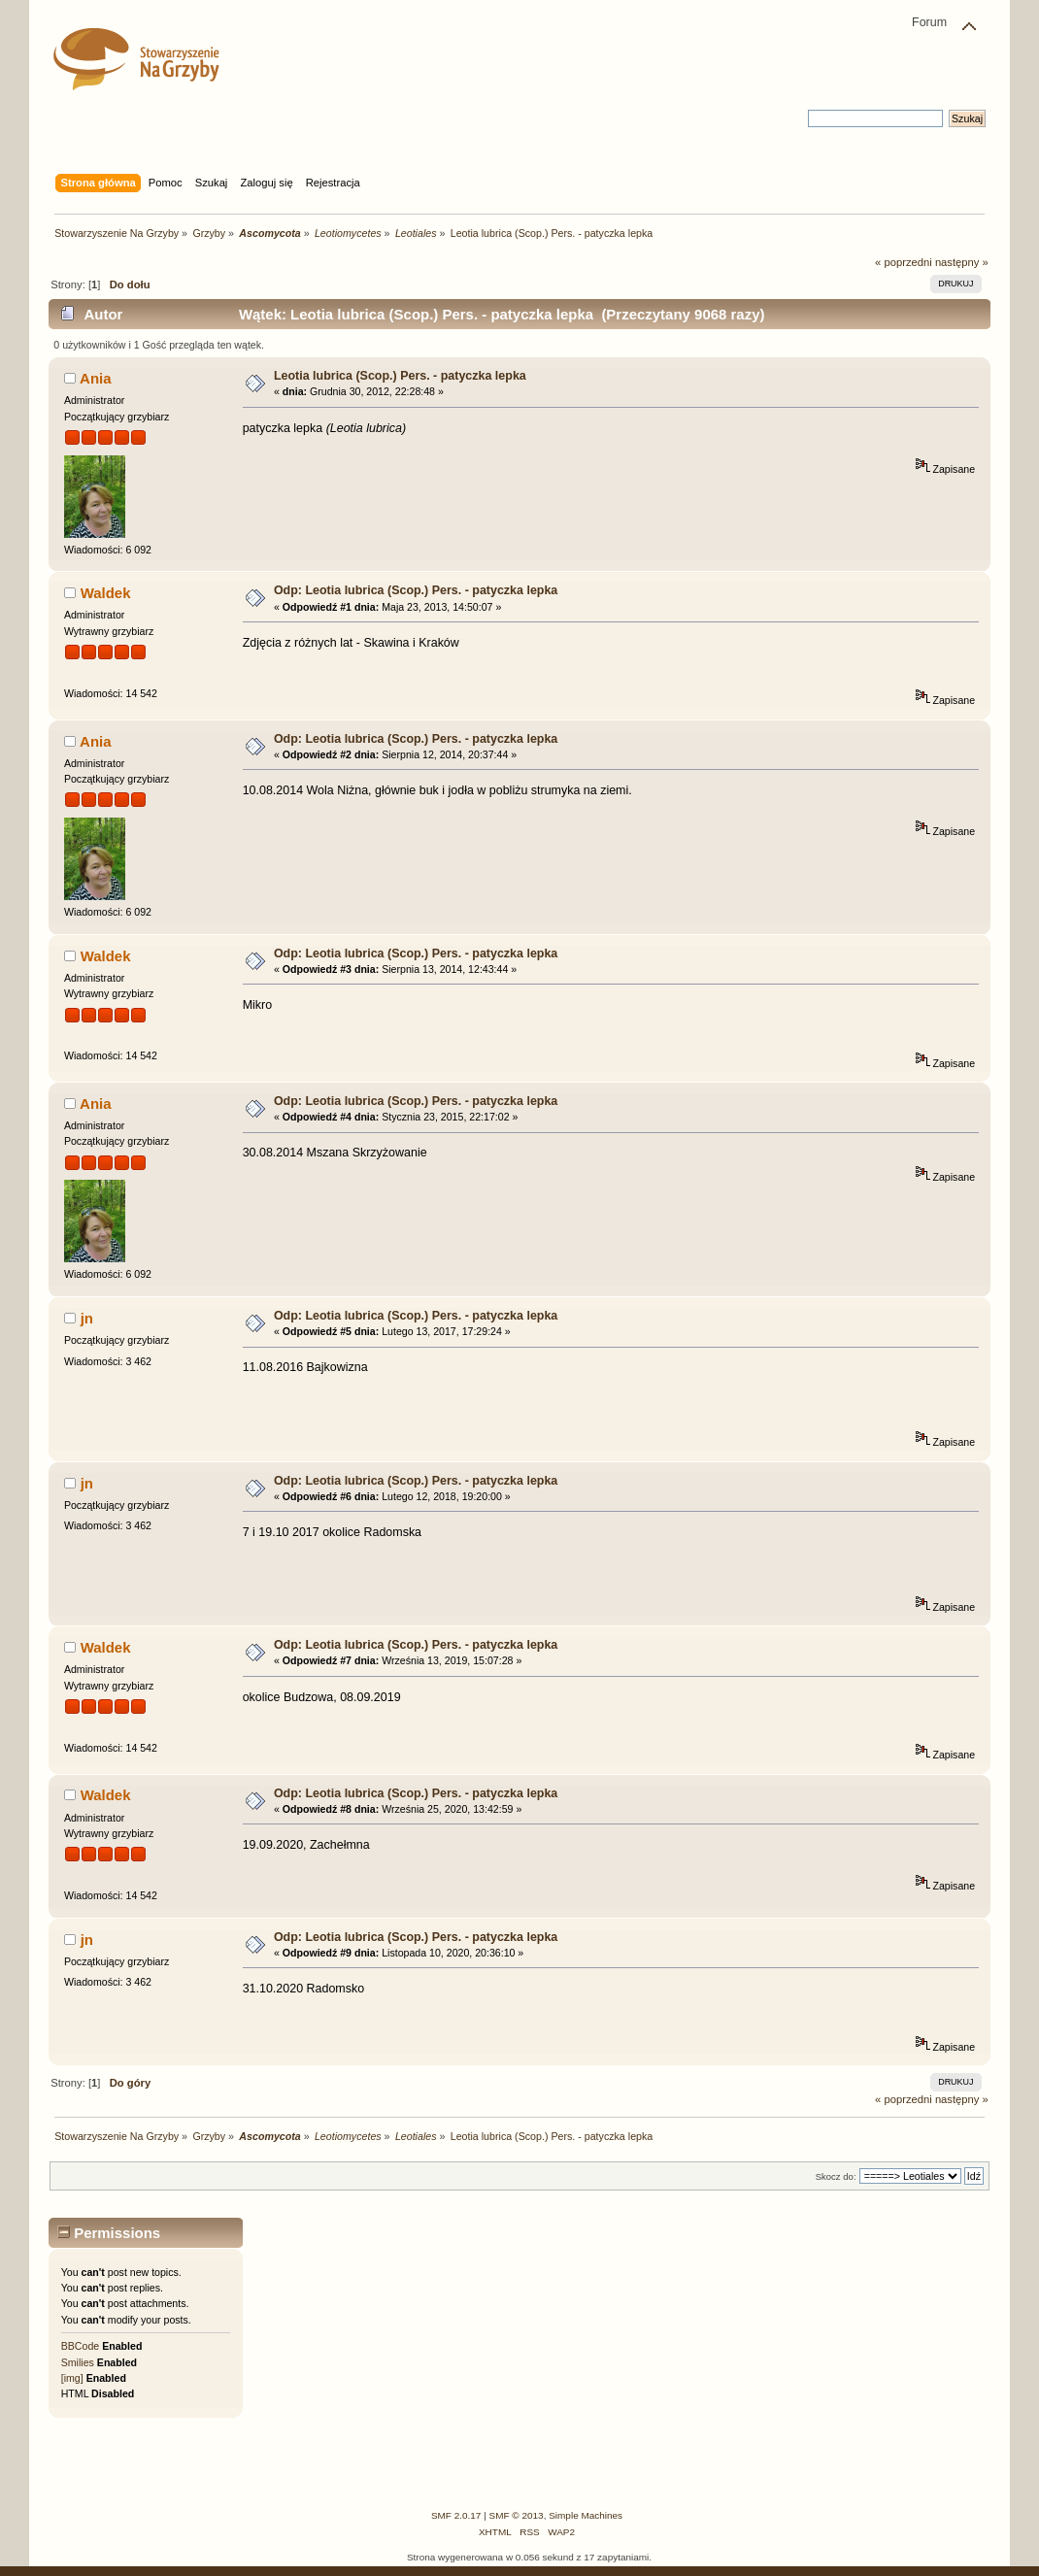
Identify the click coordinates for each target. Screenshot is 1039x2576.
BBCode (80, 2346)
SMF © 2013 (516, 2515)
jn (87, 1318)
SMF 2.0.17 (456, 2515)
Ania (95, 378)
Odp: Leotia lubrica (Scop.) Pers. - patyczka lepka (415, 590)
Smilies (77, 2362)
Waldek (106, 593)
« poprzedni (903, 262)
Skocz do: (836, 2176)
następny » (962, 262)
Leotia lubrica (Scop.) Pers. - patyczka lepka (400, 376)
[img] (72, 2378)
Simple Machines (585, 2515)
